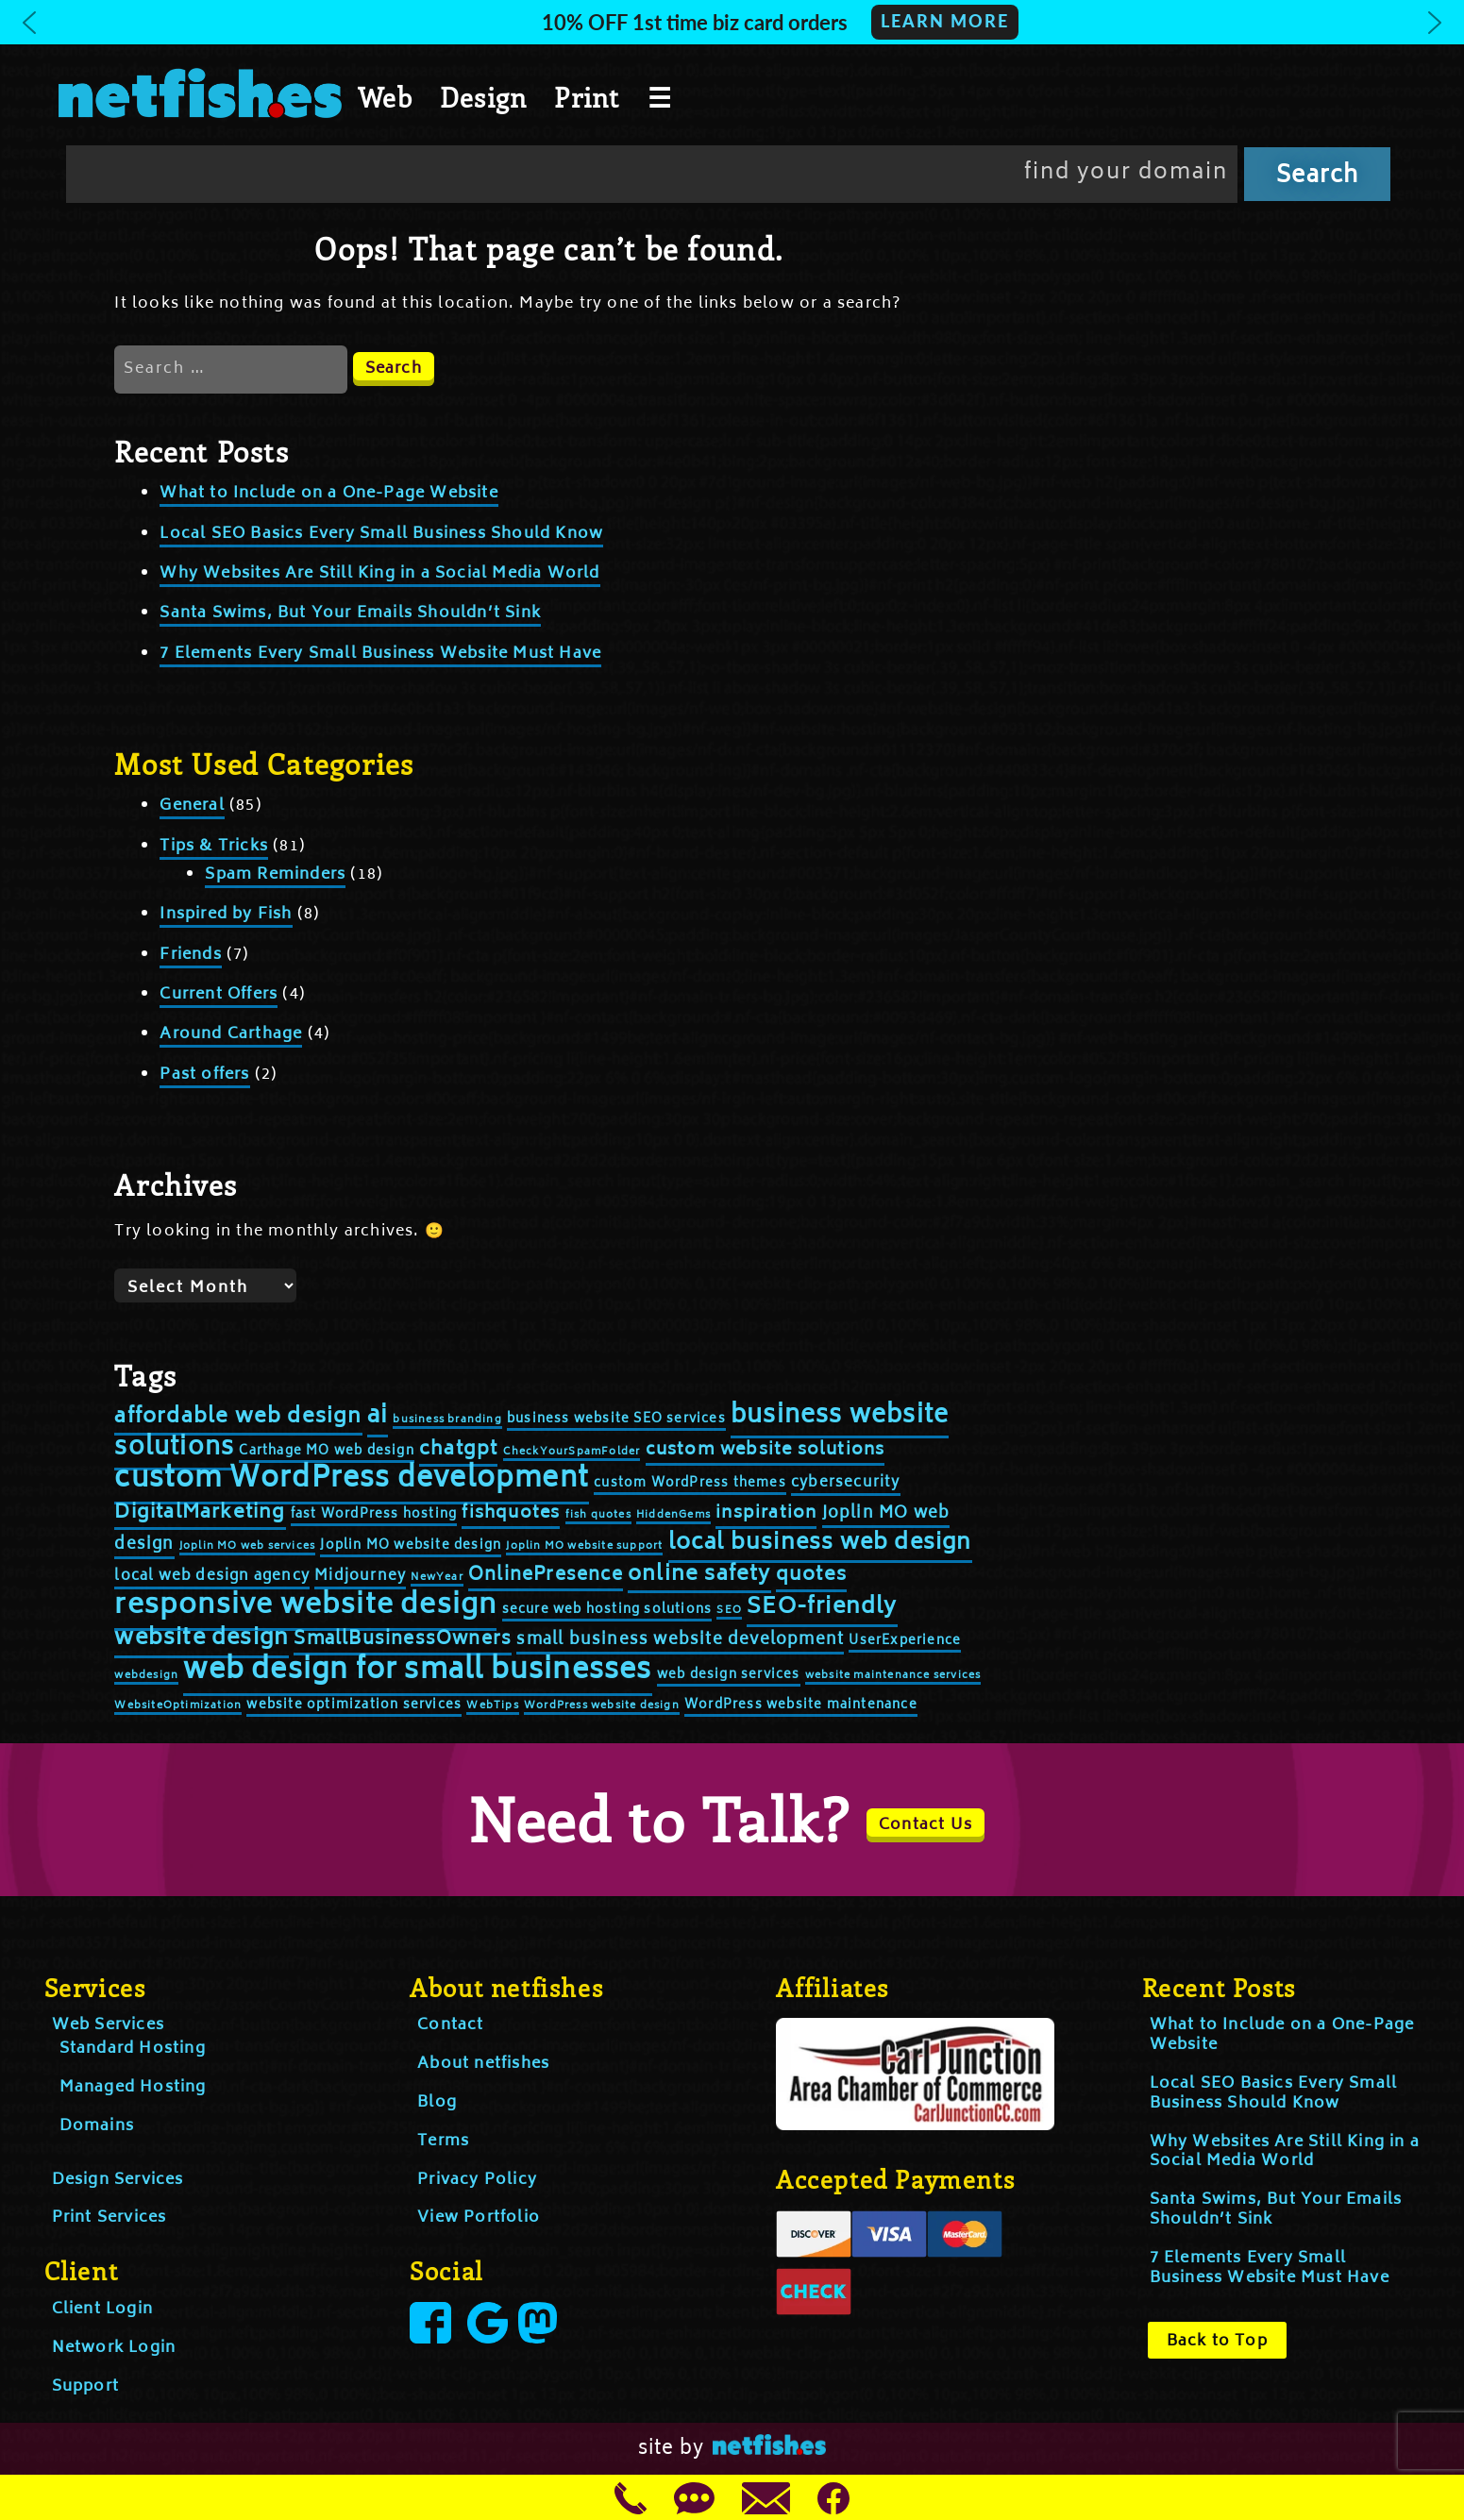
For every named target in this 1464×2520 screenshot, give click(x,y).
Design (483, 97)
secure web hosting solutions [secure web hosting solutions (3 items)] (607, 1610)
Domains (96, 2126)
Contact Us (925, 1825)
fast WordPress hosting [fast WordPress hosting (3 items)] (374, 1515)
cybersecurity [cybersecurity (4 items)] (845, 1483)
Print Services (109, 2218)
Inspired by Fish (226, 914)
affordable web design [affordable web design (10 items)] (238, 1418)
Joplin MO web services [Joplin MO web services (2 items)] (247, 1546)
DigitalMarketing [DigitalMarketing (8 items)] (199, 1513)
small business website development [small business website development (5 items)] (680, 1641)
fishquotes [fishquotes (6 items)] (511, 1514)
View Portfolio (478, 2218)
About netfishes (483, 2064)
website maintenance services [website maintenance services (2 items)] (893, 1676)
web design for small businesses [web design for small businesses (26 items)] (417, 1671)
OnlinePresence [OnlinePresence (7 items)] (545, 1575)
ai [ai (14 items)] (377, 1417)
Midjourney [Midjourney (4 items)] (360, 1576)
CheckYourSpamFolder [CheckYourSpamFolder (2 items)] (572, 1452)
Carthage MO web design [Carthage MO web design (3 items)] (326, 1452)
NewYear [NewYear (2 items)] (437, 1578)
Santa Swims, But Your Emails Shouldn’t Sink (350, 613)
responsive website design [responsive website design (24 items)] (305, 1607)
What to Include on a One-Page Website (328, 493)
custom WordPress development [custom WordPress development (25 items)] (351, 1480)
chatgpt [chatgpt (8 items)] (458, 1450)
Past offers (204, 1075)
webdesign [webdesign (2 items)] (146, 1676)
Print (586, 97)
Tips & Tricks (214, 846)
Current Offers (219, 995)
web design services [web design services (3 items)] (728, 1676)
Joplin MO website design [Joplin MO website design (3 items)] (410, 1546)
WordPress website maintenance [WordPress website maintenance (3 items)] (800, 1706)
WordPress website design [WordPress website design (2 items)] (602, 1706)
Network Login (114, 2348)
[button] (732, 22)
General (192, 806)
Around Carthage (231, 1034)
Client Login (102, 2309)
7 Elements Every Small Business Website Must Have (380, 654)
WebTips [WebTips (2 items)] (492, 1706)
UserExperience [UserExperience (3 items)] (905, 1642)
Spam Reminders (275, 875)
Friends (190, 955)
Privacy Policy (477, 2180)
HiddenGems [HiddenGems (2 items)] (673, 1515)
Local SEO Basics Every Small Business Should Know (381, 534)
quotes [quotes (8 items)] (811, 1575)
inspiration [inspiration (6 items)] (765, 1514)
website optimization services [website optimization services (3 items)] (354, 1706)
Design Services (118, 2180)
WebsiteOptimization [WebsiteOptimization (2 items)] (178, 1706)
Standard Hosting (132, 2049)
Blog (437, 2103)
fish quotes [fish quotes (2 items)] (598, 1515)
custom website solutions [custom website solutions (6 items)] (765, 1451)
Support (85, 2387)
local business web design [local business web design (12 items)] (820, 1543)
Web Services (108, 2025)
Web (385, 97)
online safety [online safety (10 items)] (699, 1575)
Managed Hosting (133, 2088)
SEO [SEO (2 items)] (729, 1611)
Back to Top (1217, 2341)
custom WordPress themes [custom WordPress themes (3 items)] (690, 1484)
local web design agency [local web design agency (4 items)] (212, 1576)
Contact (450, 2025)
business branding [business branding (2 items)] (447, 1420)
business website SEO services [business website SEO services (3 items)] (616, 1420)
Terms (443, 2141)
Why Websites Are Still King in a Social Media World (379, 574)
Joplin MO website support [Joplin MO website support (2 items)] (584, 1546)
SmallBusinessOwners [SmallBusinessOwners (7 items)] (403, 1639)
